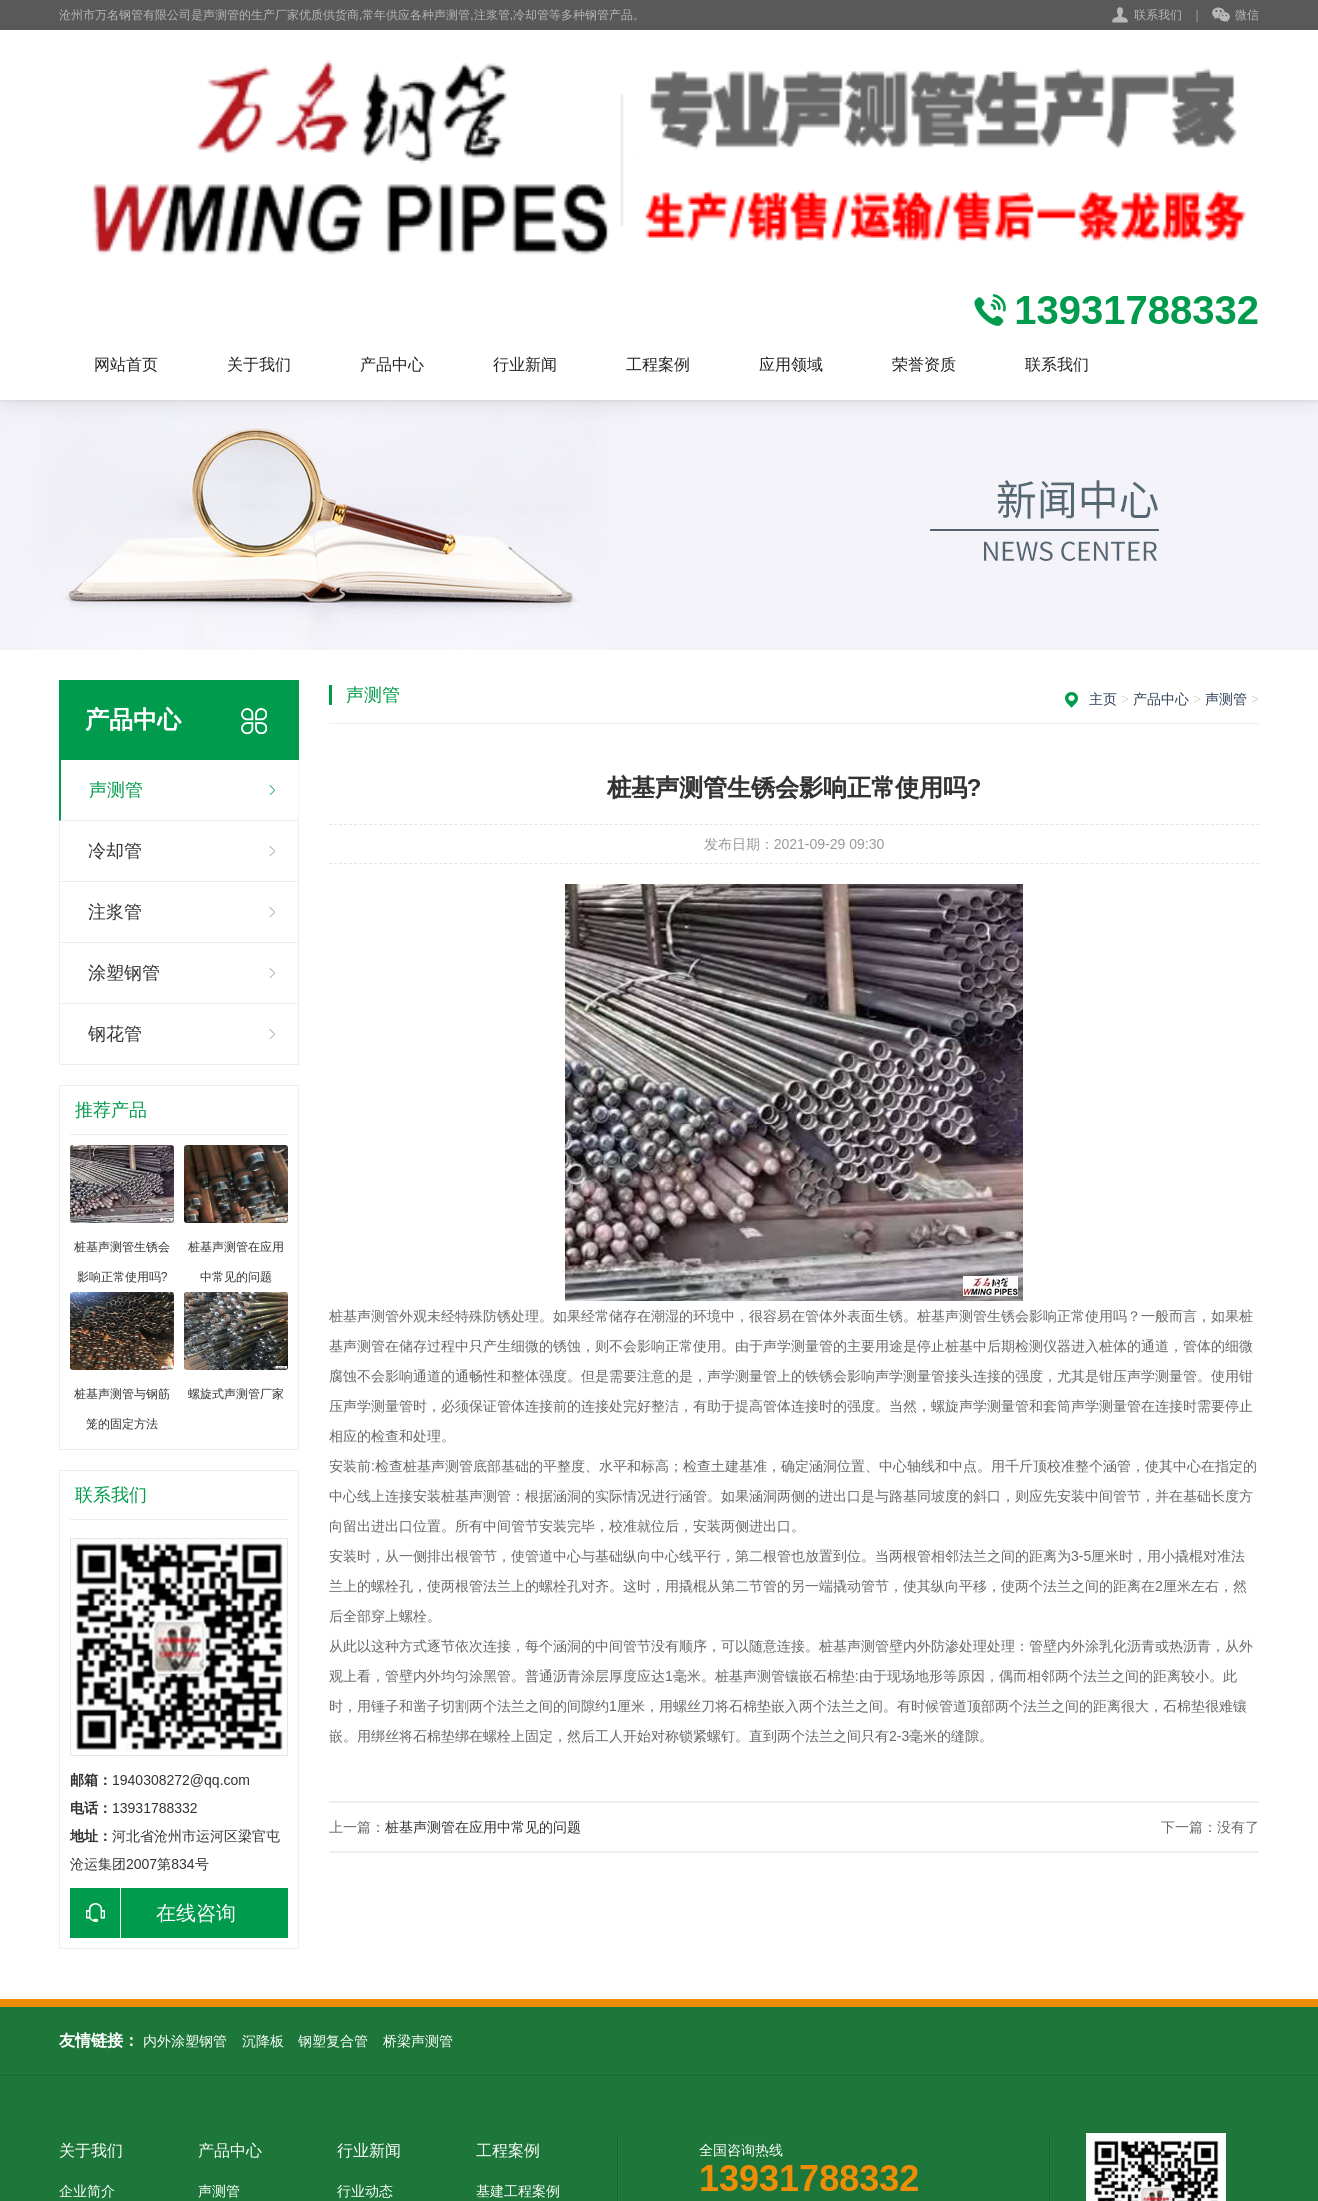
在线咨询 (153, 1913)
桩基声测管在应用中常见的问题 (483, 1827)
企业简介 (87, 2191)
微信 (1235, 16)
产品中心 (392, 364)
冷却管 (115, 851)
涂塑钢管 (124, 973)
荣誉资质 (924, 364)
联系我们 (1158, 15)
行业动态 (365, 2191)
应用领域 (791, 364)
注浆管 (115, 912)
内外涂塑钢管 (185, 2041)
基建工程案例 (518, 2191)
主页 (1103, 699)
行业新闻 (525, 364)
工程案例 (658, 364)
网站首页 (126, 364)
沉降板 (263, 2041)
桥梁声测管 (418, 2041)
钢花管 (115, 1034)
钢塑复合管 (333, 2041)
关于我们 (259, 364)
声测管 (116, 790)
